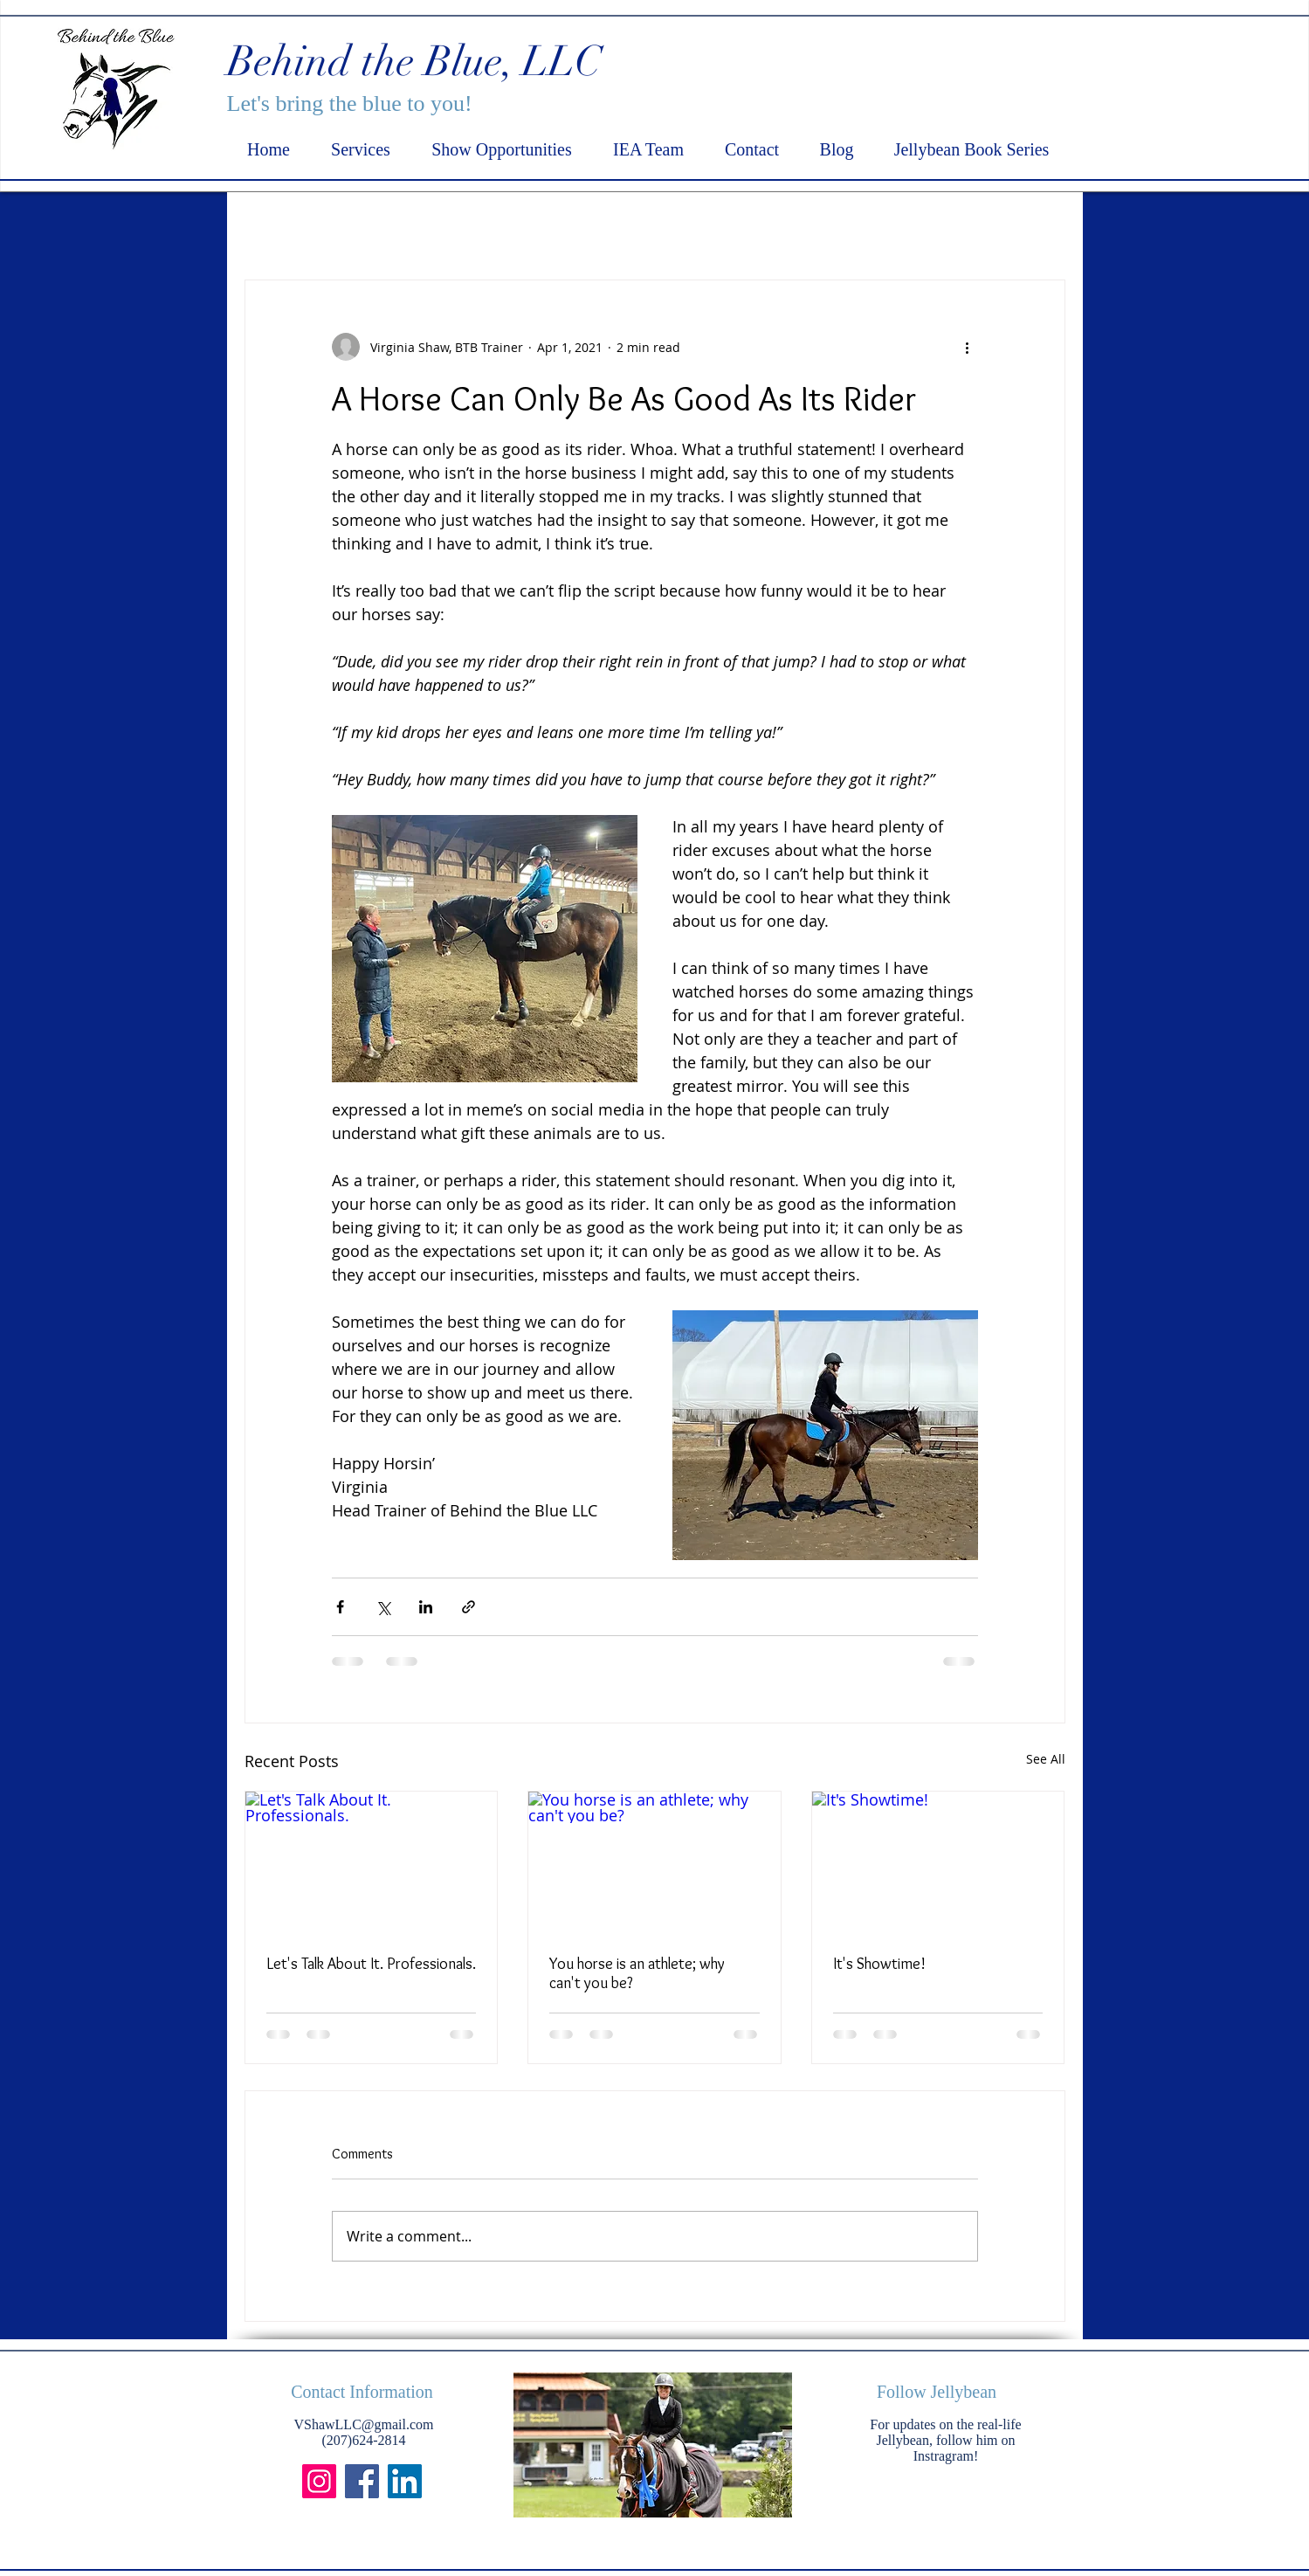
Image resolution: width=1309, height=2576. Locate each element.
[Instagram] (319, 2481)
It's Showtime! (879, 1963)
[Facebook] (362, 2481)
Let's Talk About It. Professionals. (371, 1963)
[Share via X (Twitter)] (383, 1607)
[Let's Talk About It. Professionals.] (371, 1862)
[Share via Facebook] (340, 1607)
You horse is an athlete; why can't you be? (637, 1973)
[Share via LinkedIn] (425, 1607)
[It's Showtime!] (938, 1862)
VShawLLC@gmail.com (363, 2424)
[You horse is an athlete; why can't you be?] (654, 1862)
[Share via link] (468, 1607)
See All (1045, 1759)
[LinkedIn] (405, 2481)
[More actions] (967, 346)
